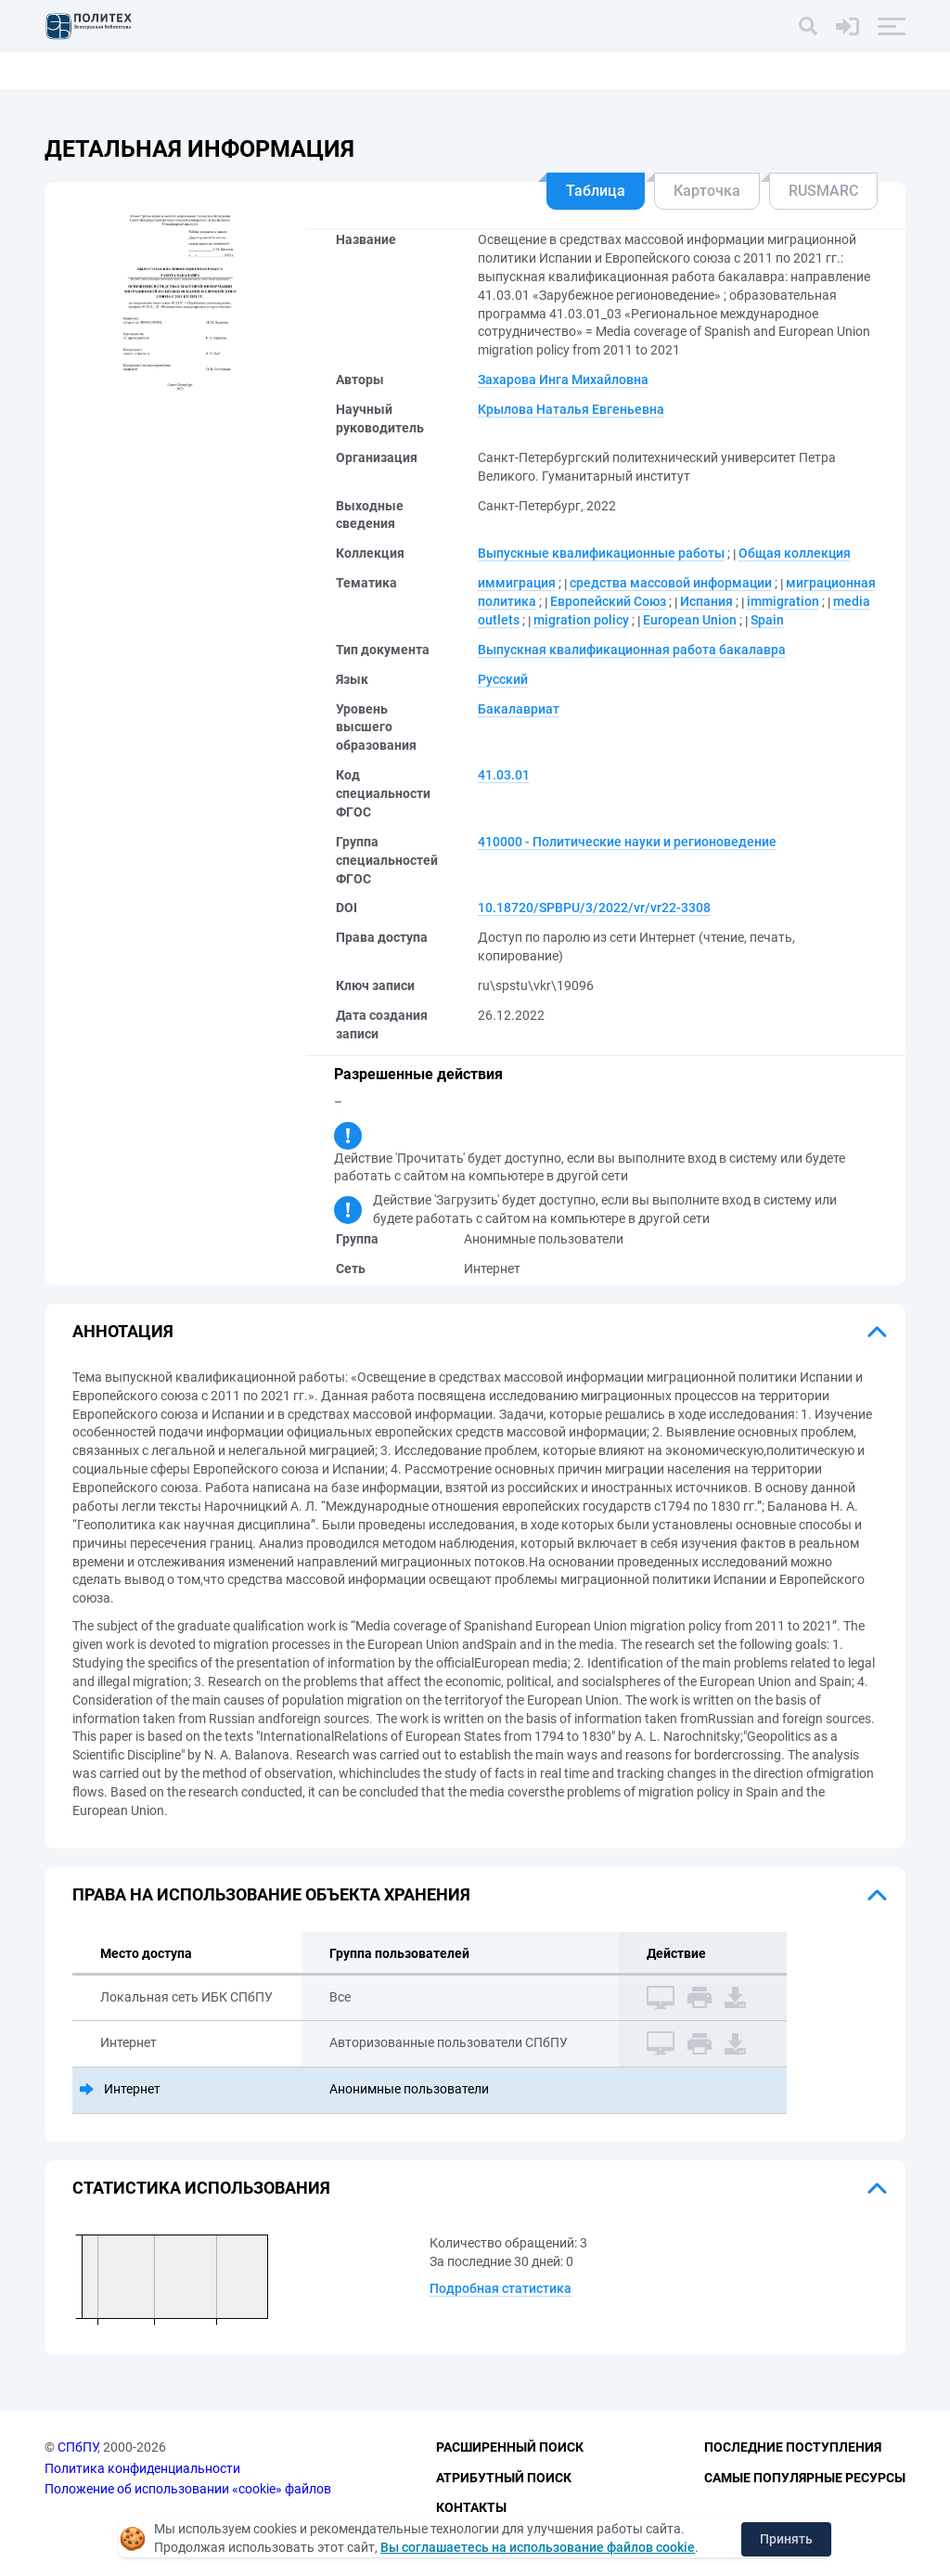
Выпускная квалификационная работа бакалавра (632, 649)
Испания (706, 601)
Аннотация (122, 1331)
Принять (786, 2538)
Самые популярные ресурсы (804, 2477)
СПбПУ (77, 2447)
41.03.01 (504, 774)
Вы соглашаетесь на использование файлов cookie (537, 2547)
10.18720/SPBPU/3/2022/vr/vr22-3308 (594, 907)
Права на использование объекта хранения (271, 1894)
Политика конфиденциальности (142, 2468)
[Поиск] (808, 26)
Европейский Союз (608, 601)
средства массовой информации (671, 582)
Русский (503, 679)
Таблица (595, 191)
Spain (767, 619)
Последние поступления (792, 2447)
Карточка (707, 191)
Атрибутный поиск (503, 2477)
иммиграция (517, 582)
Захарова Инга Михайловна (563, 379)
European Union (690, 619)
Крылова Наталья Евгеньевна (571, 409)
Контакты (471, 2507)
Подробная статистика (500, 2288)
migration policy (581, 619)
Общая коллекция (794, 553)
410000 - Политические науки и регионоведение (627, 841)
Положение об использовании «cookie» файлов (188, 2488)
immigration (783, 601)
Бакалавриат (518, 709)
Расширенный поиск (510, 2447)
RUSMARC (823, 191)
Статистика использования (201, 2187)
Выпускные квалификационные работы (601, 553)
